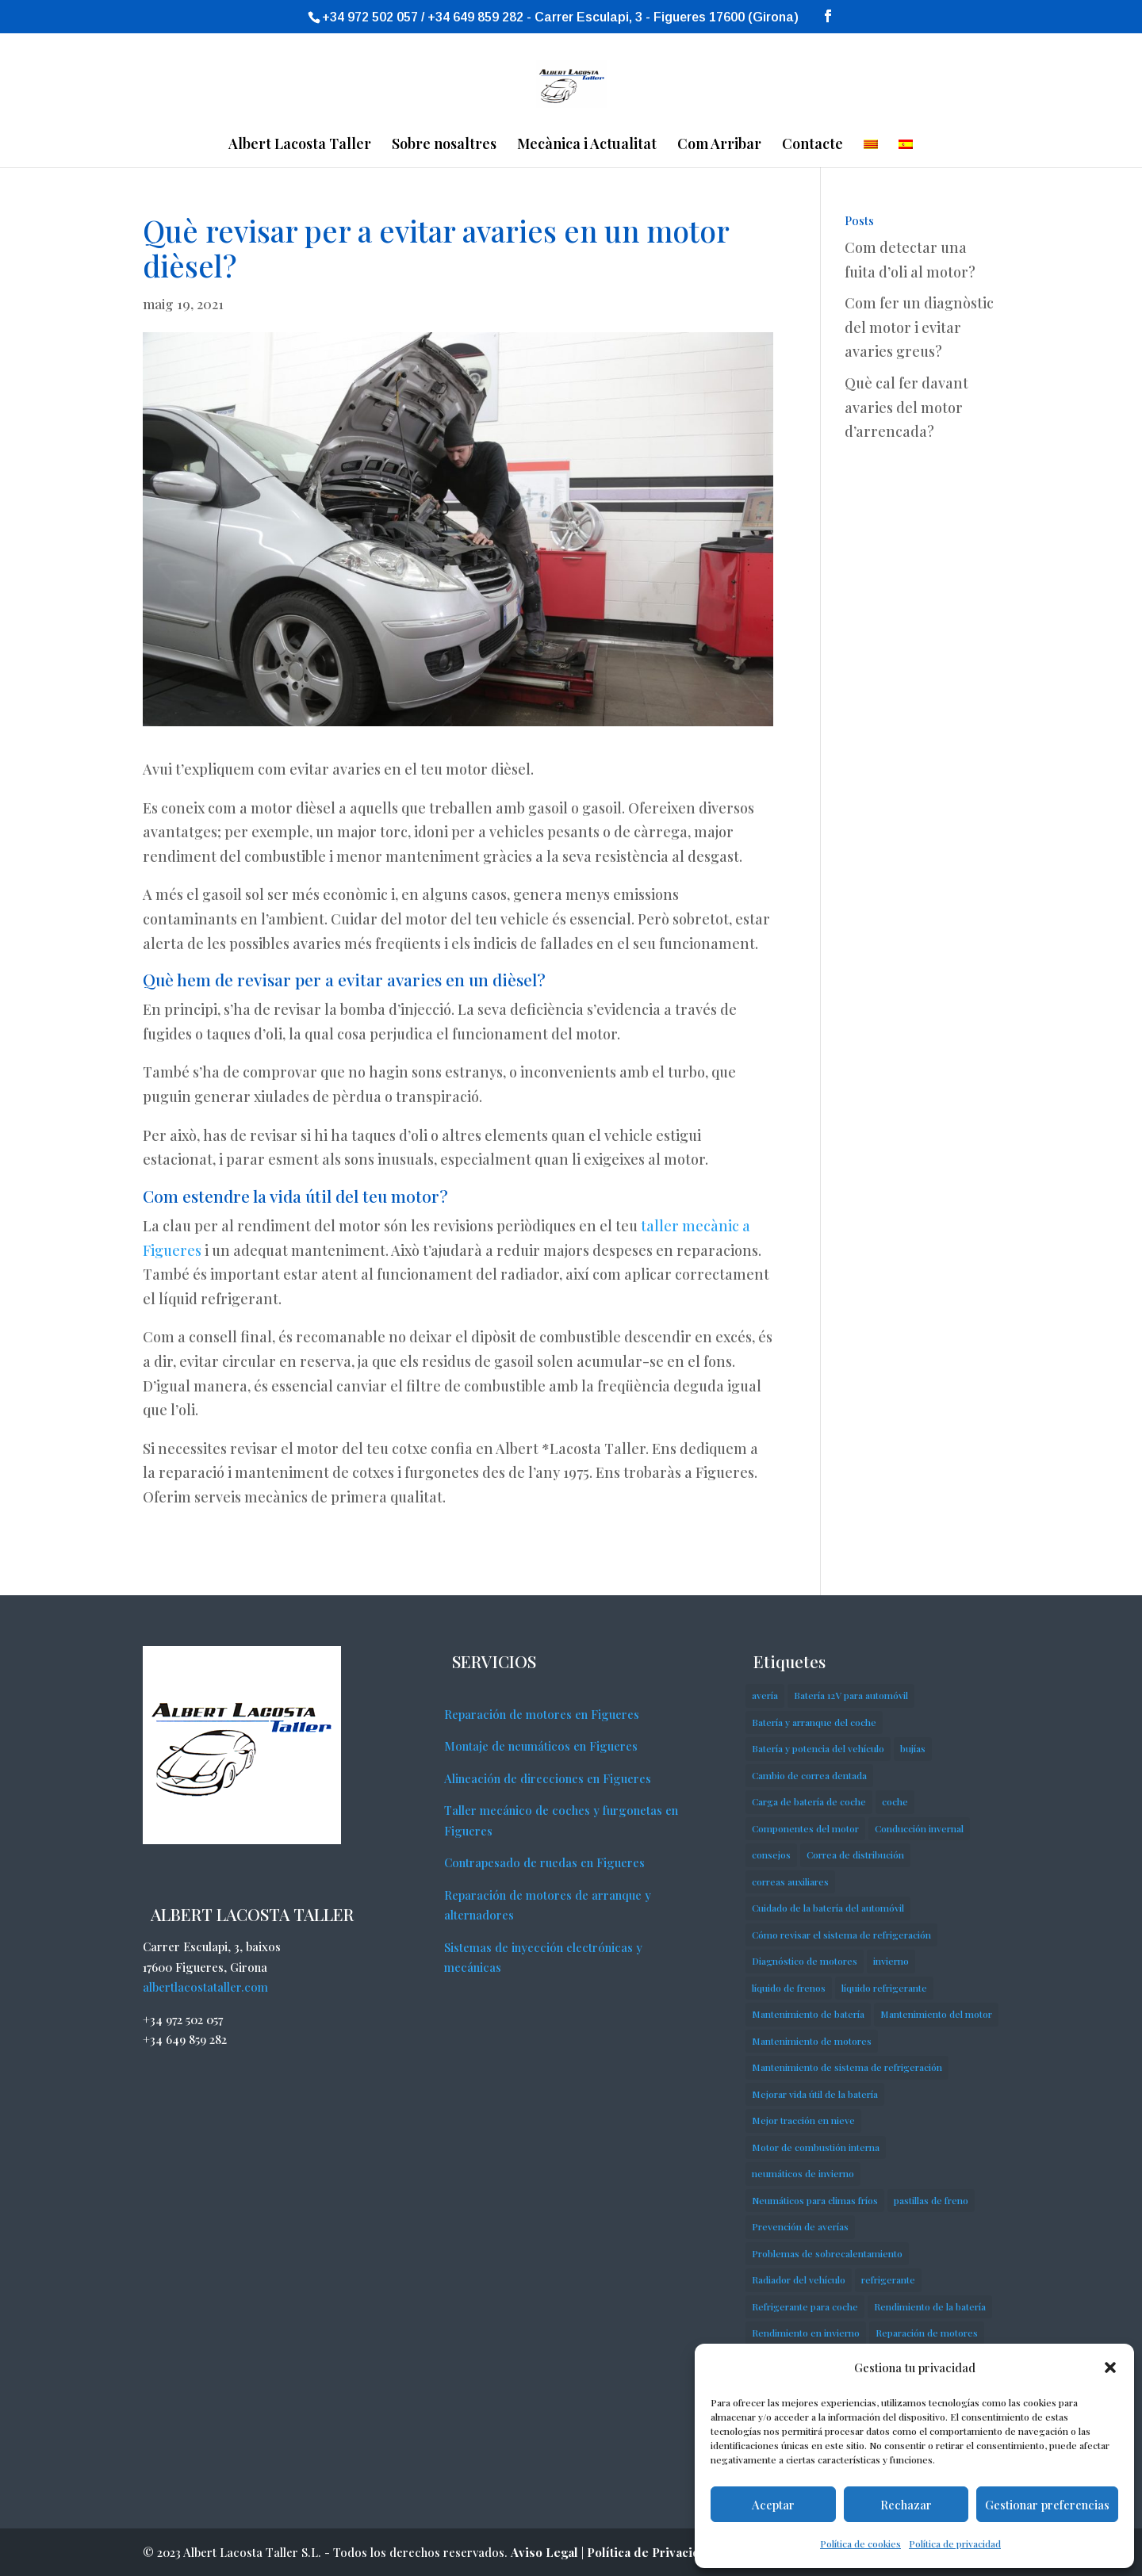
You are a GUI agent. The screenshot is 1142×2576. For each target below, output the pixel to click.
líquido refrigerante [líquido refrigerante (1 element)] (884, 1987)
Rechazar (906, 2505)
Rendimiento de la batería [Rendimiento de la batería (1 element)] (930, 2306)
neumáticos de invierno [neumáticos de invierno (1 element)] (803, 2173)
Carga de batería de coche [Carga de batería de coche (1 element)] (809, 1801)
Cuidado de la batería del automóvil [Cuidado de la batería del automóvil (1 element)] (828, 1907)
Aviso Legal (544, 2552)
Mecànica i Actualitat (587, 145)
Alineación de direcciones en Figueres (547, 1778)
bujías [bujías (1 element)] (912, 1748)
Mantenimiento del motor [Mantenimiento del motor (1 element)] (936, 2014)
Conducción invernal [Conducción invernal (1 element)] (919, 1828)
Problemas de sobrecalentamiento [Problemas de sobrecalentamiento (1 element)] (827, 2253)
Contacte (812, 145)
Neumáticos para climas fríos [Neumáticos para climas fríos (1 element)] (815, 2200)
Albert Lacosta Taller (299, 145)
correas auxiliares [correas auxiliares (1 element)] (790, 1881)
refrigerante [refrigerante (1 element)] (888, 2279)
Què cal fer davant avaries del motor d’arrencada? (906, 407)
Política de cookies (860, 2543)
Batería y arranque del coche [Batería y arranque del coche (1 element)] (814, 1722)
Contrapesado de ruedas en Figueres (544, 1862)
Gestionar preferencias (1047, 2505)
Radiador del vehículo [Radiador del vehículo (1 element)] (798, 2279)
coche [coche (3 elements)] (895, 1801)
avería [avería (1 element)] (765, 1695)
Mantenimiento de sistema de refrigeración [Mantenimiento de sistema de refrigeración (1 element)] (847, 2067)
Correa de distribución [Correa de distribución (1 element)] (855, 1854)
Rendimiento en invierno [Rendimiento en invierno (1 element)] (806, 2332)
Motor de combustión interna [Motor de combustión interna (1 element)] (815, 2147)
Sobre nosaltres (444, 145)
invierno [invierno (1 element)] (891, 1960)
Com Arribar (719, 145)
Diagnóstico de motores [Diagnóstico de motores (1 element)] (804, 1960)
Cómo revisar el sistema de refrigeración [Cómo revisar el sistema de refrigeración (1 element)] (841, 1934)
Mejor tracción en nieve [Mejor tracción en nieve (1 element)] (803, 2120)
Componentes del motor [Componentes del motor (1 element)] (805, 1828)
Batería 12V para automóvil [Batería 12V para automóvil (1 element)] (851, 1695)
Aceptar (773, 2505)
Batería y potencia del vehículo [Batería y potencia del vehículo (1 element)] (818, 1748)
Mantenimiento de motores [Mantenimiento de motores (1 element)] (812, 2040)
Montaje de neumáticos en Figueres (541, 1746)
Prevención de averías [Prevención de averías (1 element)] (800, 2226)
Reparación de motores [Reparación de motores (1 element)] (927, 2332)
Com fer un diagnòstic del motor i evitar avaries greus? (919, 327)
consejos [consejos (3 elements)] (771, 1854)
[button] (1110, 2367)
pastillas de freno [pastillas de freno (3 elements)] (931, 2200)
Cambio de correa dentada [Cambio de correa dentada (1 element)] (809, 1775)
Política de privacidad (955, 2543)
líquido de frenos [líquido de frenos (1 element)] (789, 1987)
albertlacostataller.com (205, 1987)
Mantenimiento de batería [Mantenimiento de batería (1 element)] (808, 2014)
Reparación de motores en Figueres (541, 1714)
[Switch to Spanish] (906, 152)
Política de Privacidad (651, 2552)
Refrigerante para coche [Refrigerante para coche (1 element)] (805, 2306)
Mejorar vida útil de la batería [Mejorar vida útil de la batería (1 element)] (815, 2094)
